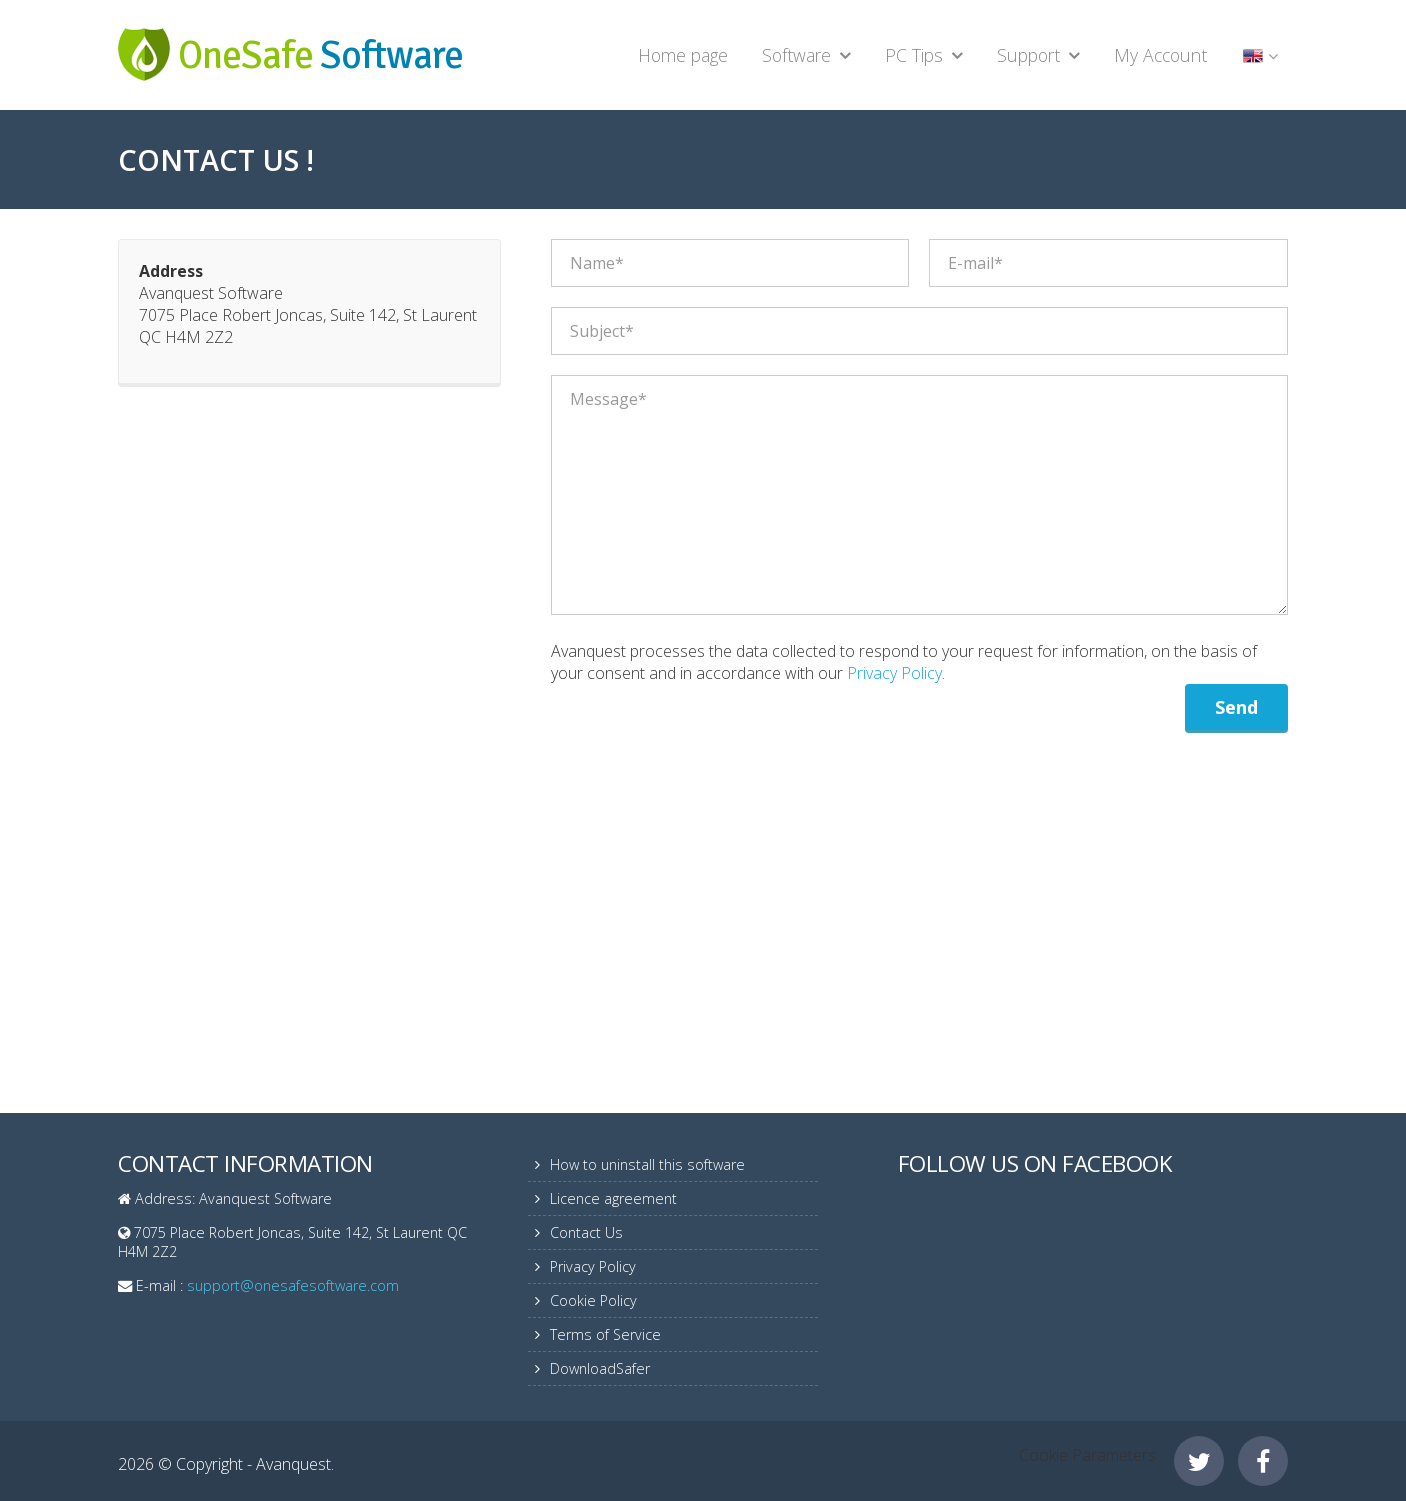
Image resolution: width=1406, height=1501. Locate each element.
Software (796, 55)
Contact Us (586, 1232)
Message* (919, 495)
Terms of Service (605, 1334)
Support (1028, 55)
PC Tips (914, 55)
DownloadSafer (600, 1368)
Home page (683, 55)
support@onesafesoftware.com (293, 1285)
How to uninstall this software (647, 1164)
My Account (1160, 55)
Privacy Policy (894, 673)
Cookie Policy (593, 1300)
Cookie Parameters (1087, 1455)
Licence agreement (613, 1198)
